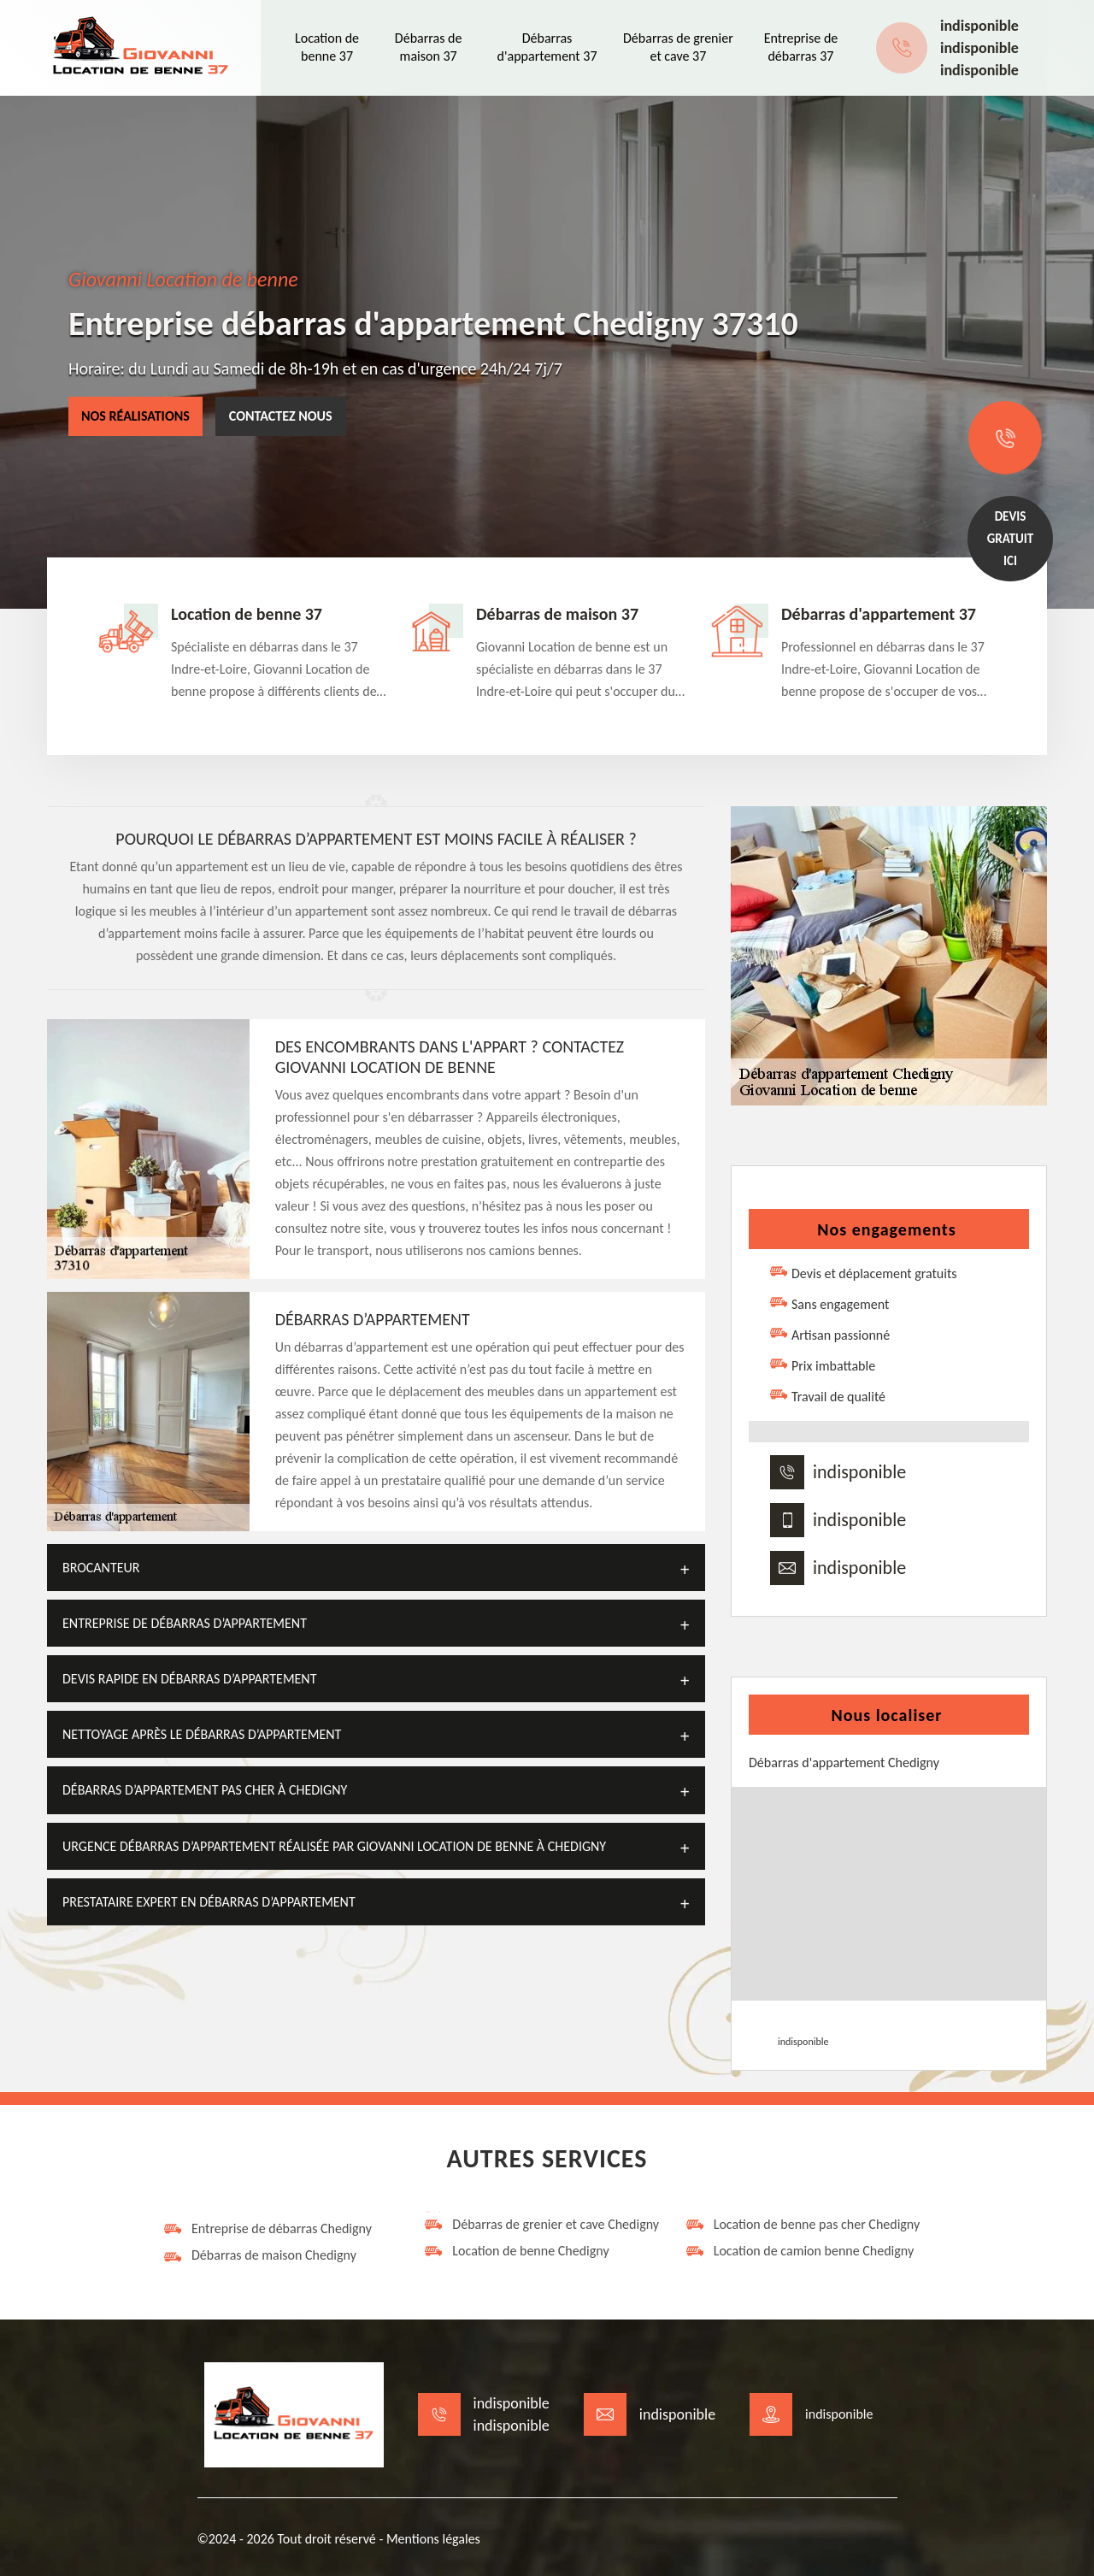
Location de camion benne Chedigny (800, 2251)
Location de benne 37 (327, 47)
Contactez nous (280, 416)
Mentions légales (433, 2539)
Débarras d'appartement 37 (547, 47)
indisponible (979, 25)
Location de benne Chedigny (516, 2251)
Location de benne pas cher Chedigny (802, 2224)
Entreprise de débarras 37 (801, 47)
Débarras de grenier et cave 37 (678, 47)
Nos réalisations (135, 416)
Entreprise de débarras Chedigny (267, 2229)
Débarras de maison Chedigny (259, 2255)
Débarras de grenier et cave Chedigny (541, 2224)
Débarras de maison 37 (428, 47)
